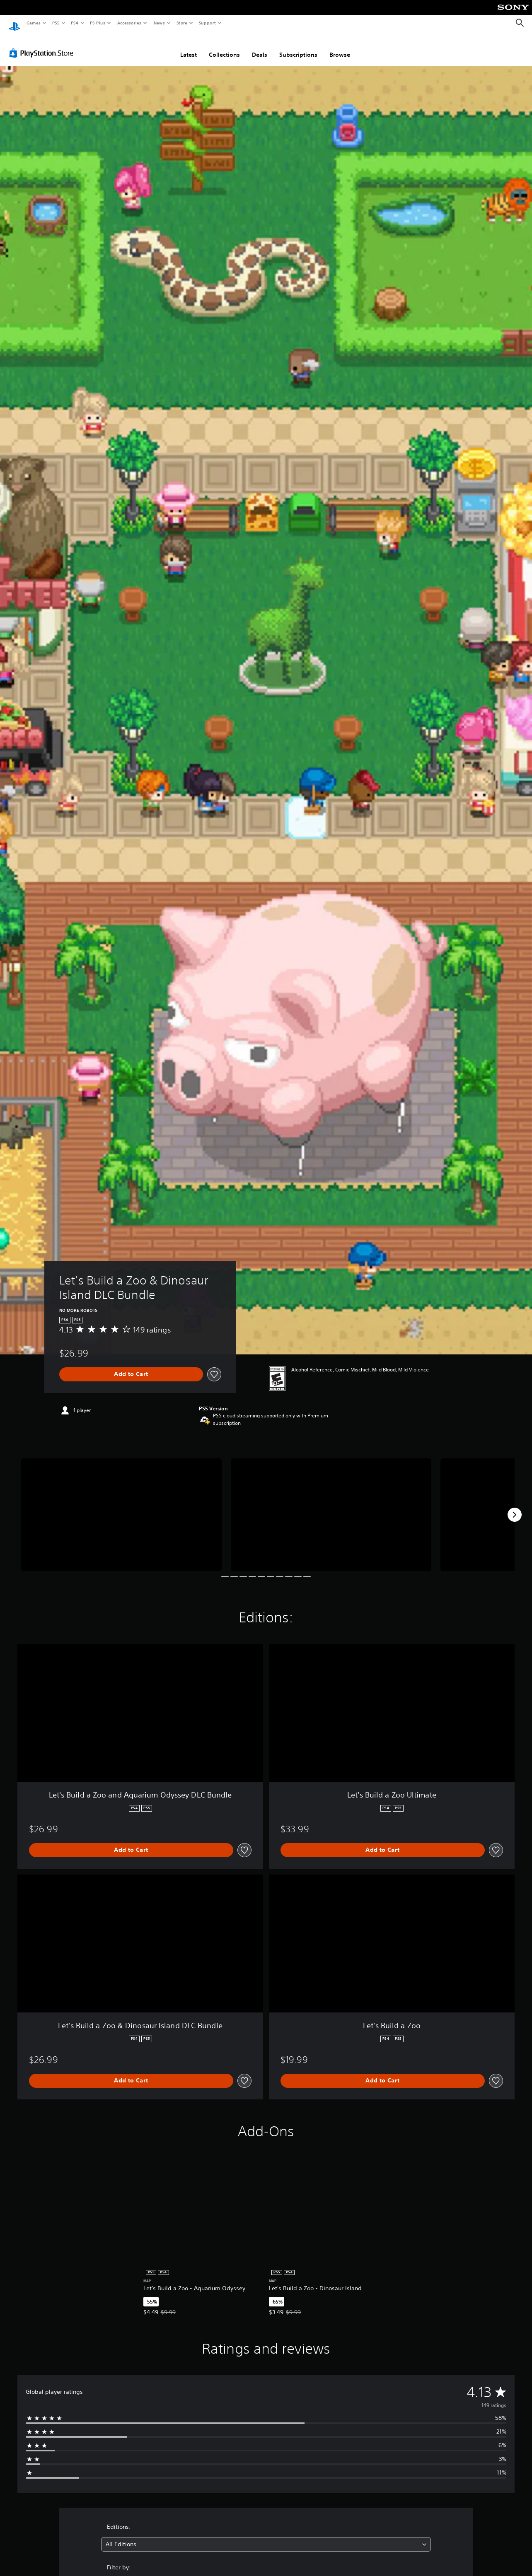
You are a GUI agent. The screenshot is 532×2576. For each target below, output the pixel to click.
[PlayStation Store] (43, 45)
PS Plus (98, 23)
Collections (224, 47)
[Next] (515, 1507)
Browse (339, 47)
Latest (188, 47)
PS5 (56, 23)
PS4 (74, 23)
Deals (259, 47)
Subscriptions (298, 47)
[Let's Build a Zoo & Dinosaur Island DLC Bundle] (121, 1507)
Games (33, 23)
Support (206, 23)
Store (181, 23)
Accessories (129, 23)
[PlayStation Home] (14, 23)
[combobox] (265, 2536)
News (159, 23)
